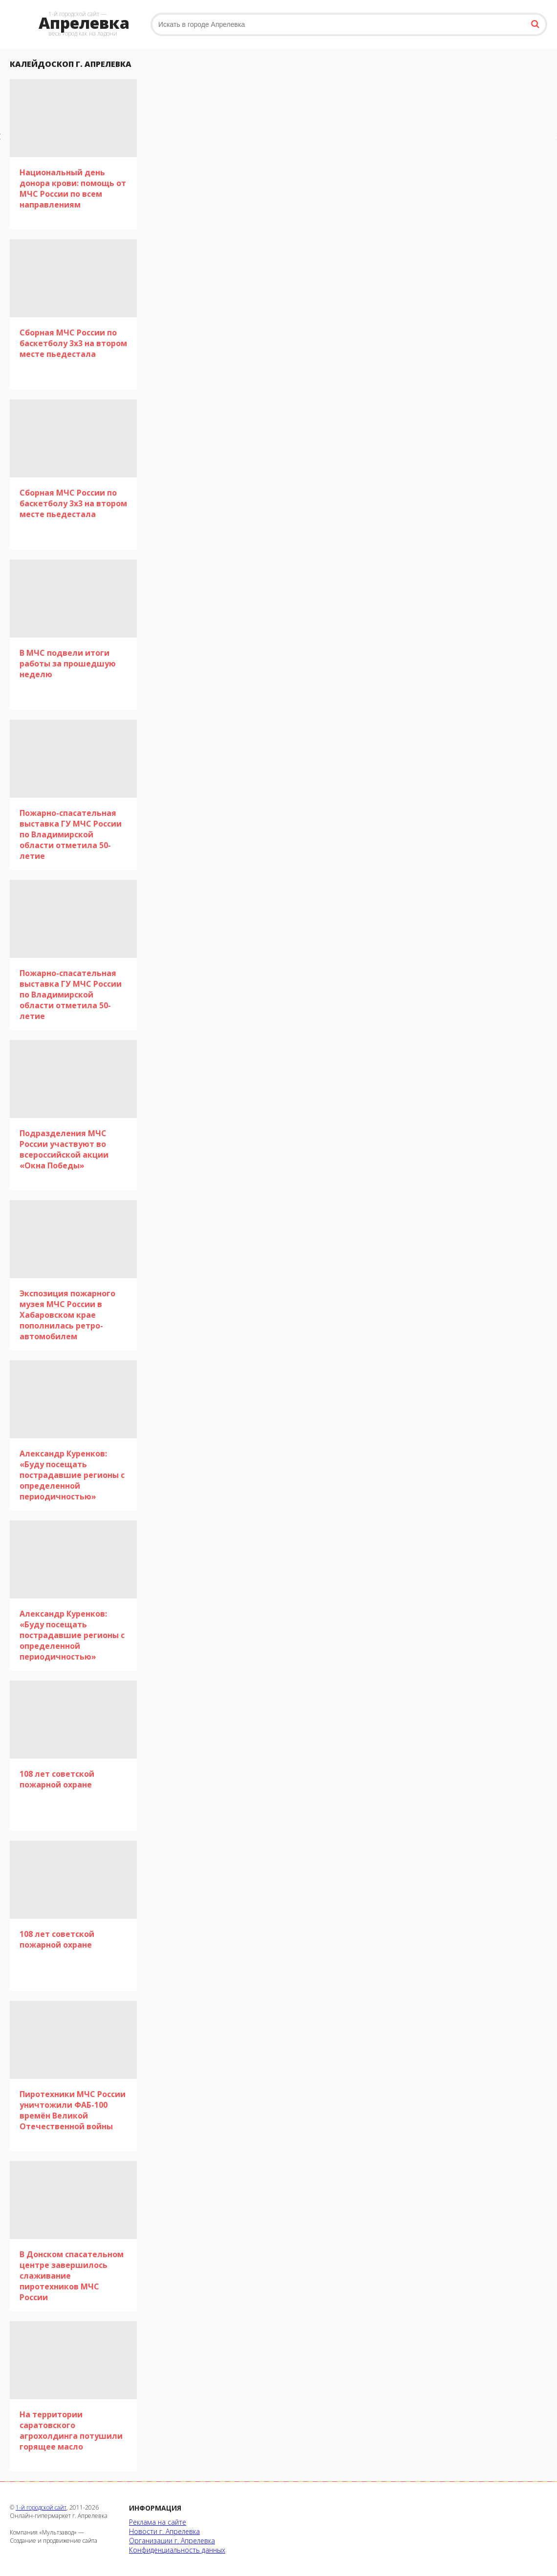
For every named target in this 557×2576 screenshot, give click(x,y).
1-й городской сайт (41, 2507)
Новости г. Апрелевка (164, 2531)
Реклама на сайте (157, 2522)
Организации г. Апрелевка (172, 2540)
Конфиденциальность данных (177, 2550)
